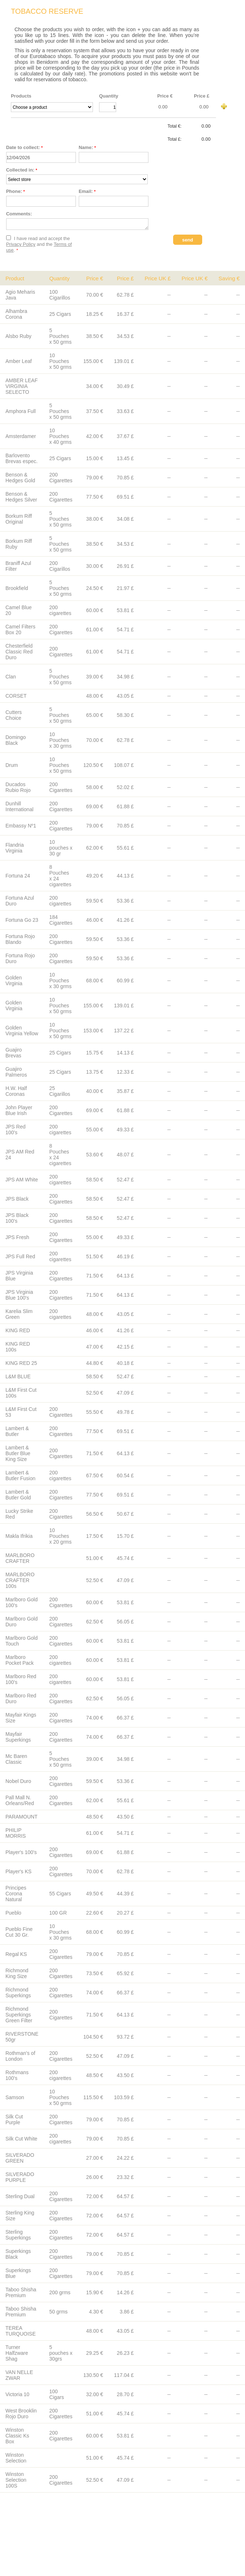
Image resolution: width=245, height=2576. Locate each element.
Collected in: (21, 170)
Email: (87, 191)
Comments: (19, 213)
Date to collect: (24, 147)
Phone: (15, 191)
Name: (87, 147)
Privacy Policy (21, 246)
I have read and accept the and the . (39, 246)
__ (52, 107)
